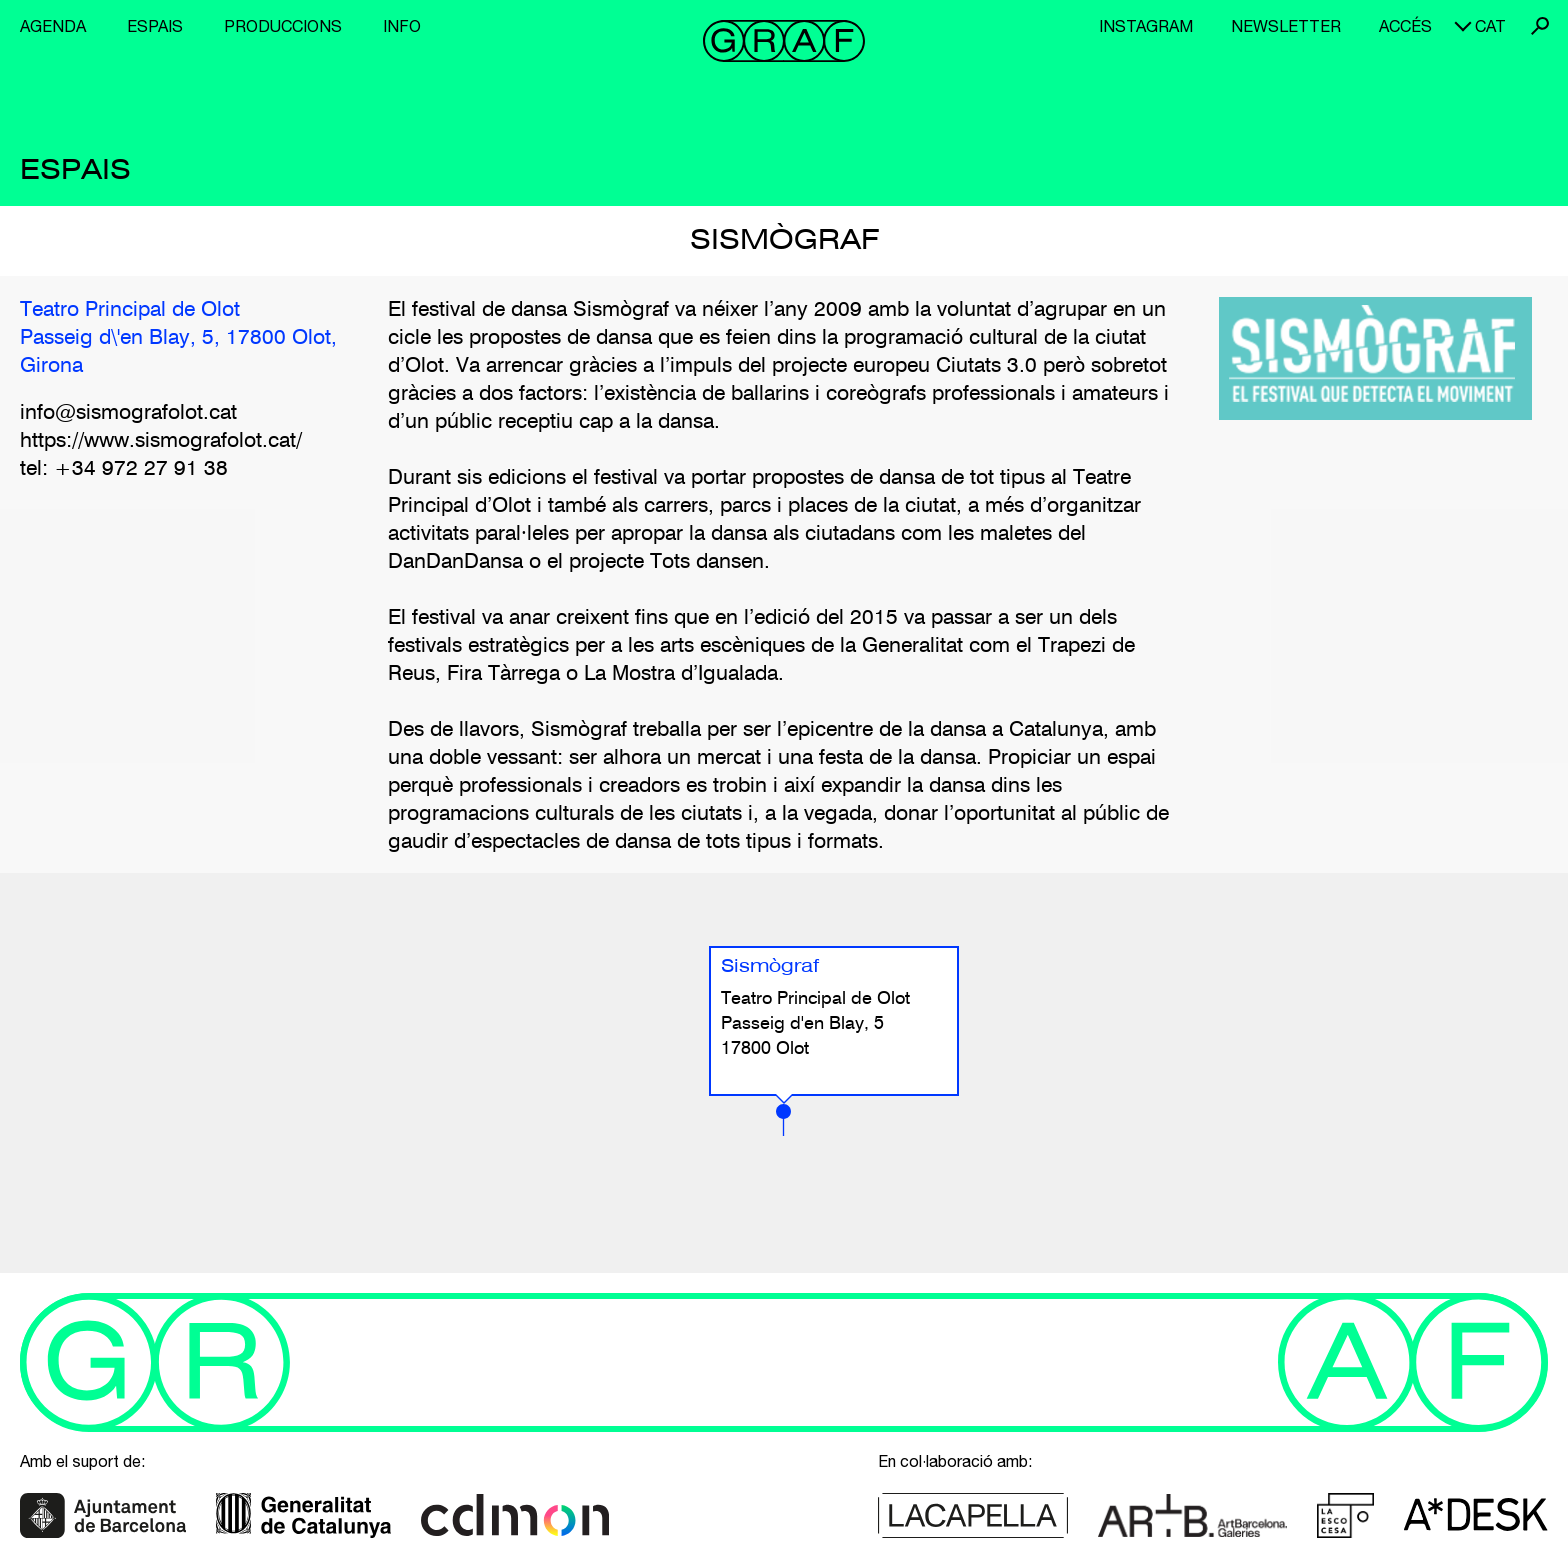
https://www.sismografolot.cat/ (161, 441)
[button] (783, 1120)
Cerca (1540, 26)
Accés (1405, 26)
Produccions (283, 26)
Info (402, 26)
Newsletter (1286, 26)
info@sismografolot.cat (128, 413)
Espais (155, 26)
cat (1490, 26)
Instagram (1146, 26)
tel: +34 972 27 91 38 (124, 469)
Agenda (53, 26)
